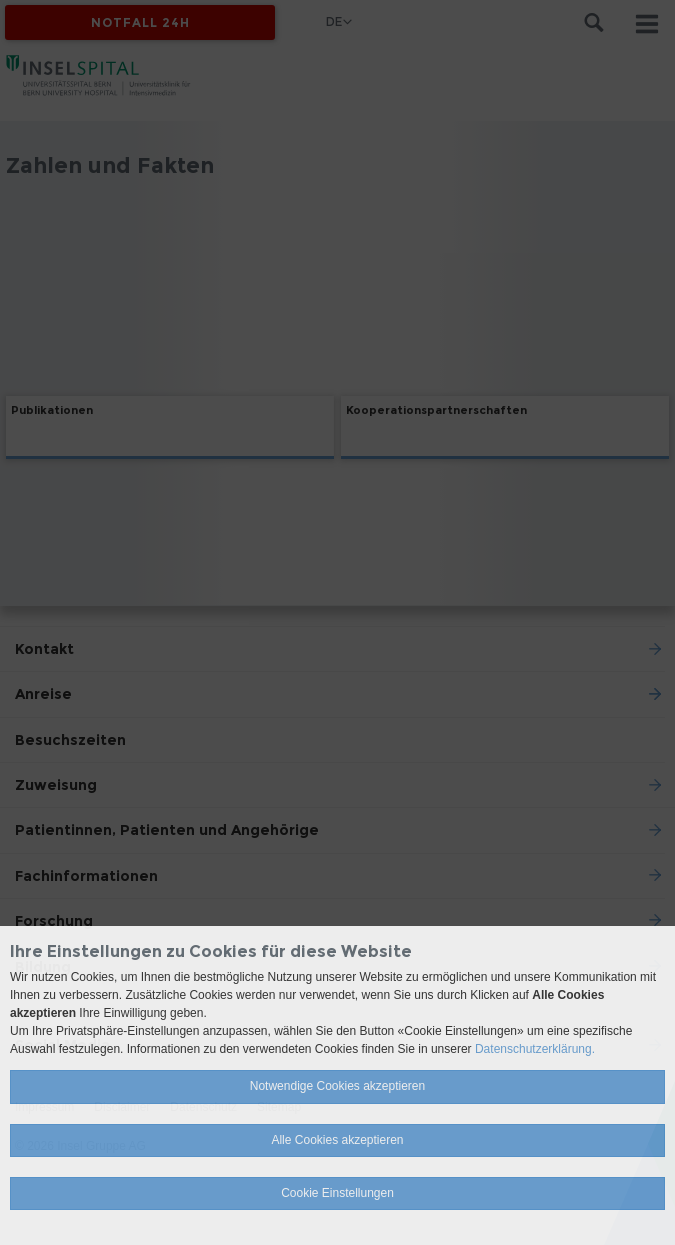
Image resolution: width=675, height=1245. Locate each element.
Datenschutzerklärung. (535, 1049)
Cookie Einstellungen (337, 1193)
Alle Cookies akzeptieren (337, 1140)
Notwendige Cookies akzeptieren (337, 1086)
